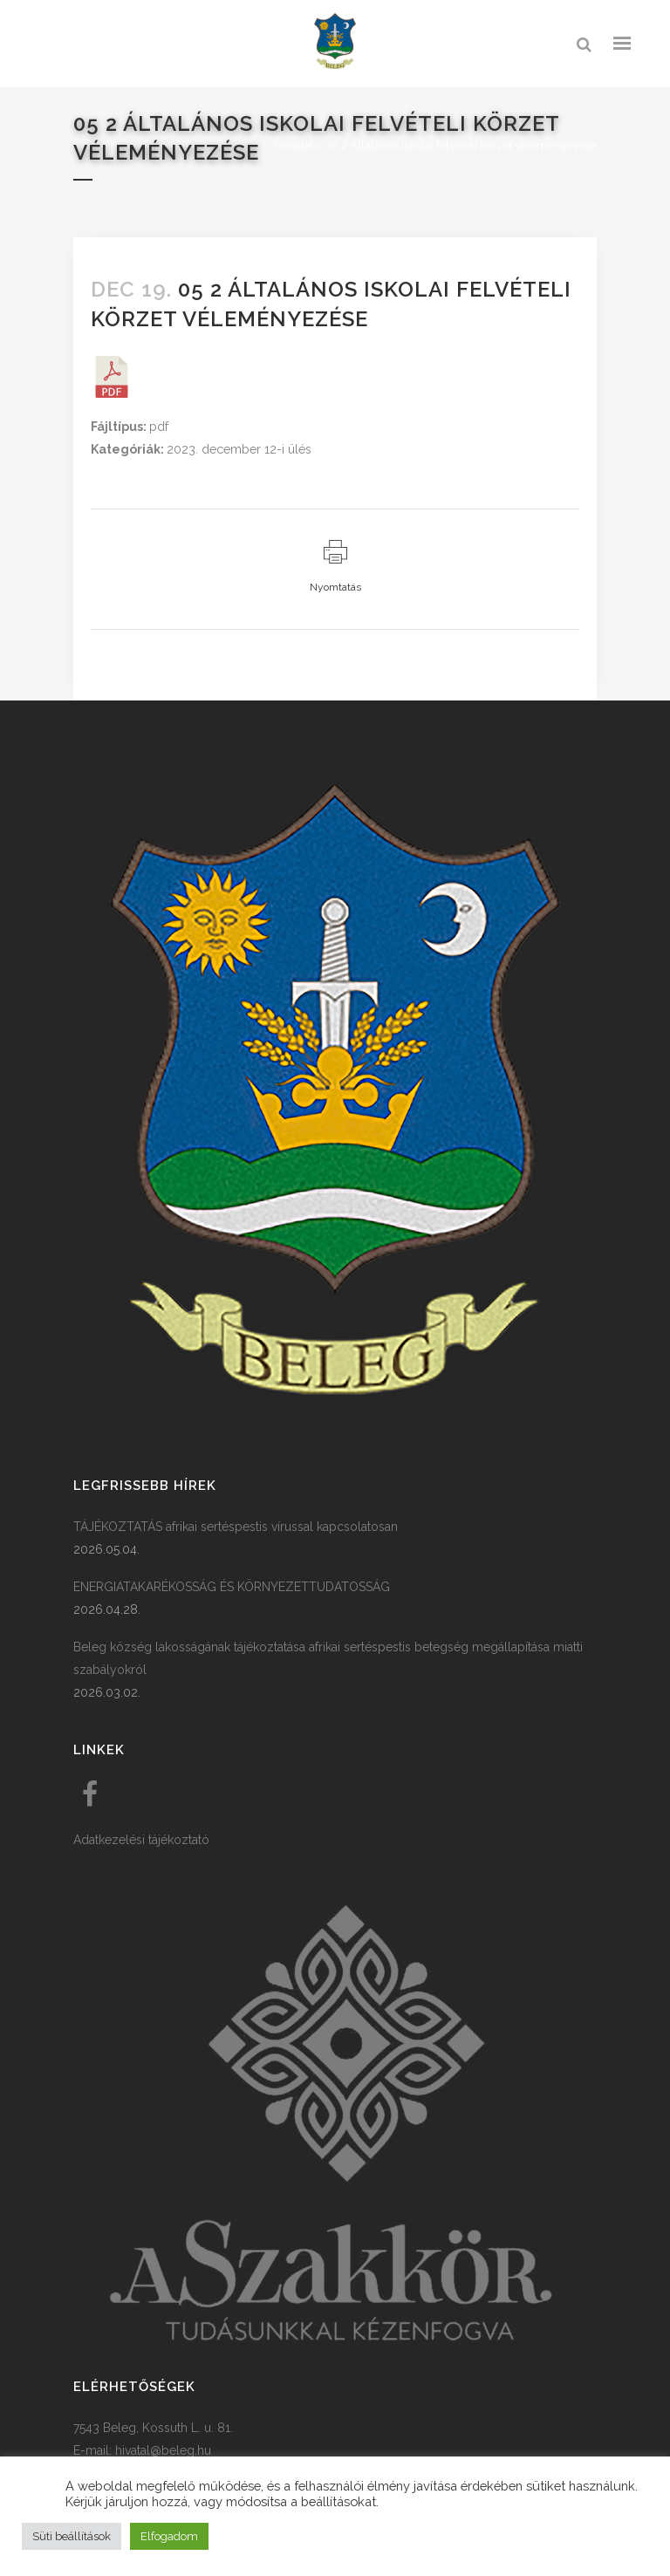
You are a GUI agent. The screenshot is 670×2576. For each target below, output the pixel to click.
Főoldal (293, 145)
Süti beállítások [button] (71, 2536)
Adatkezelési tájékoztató (141, 1840)
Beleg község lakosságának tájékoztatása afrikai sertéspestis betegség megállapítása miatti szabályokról (328, 1658)
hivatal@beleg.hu (163, 2450)
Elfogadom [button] (169, 2536)
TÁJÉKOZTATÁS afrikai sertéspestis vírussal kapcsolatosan (235, 1527)
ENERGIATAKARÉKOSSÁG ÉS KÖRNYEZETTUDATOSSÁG (231, 1587)
